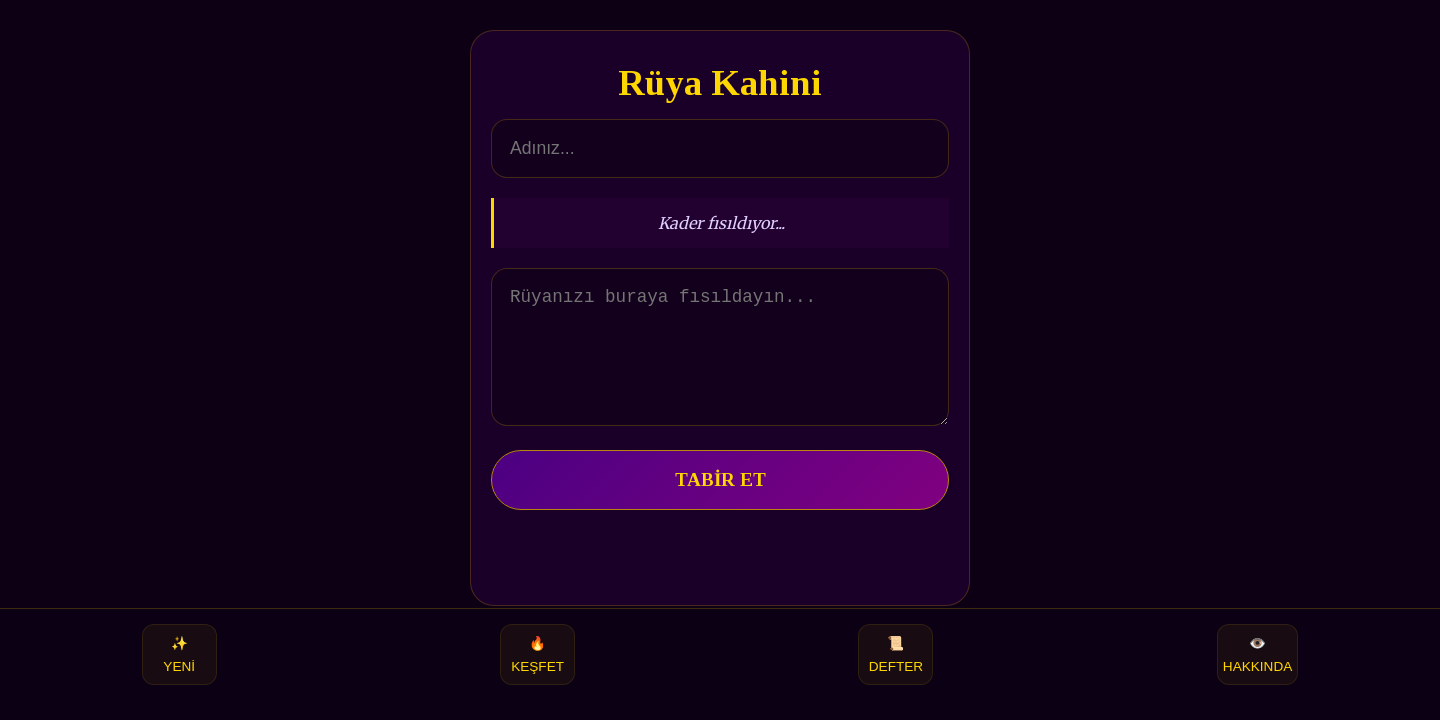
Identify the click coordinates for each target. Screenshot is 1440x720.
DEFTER (896, 654)
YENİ (179, 654)
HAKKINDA (1258, 654)
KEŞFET (537, 654)
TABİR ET (720, 503)
